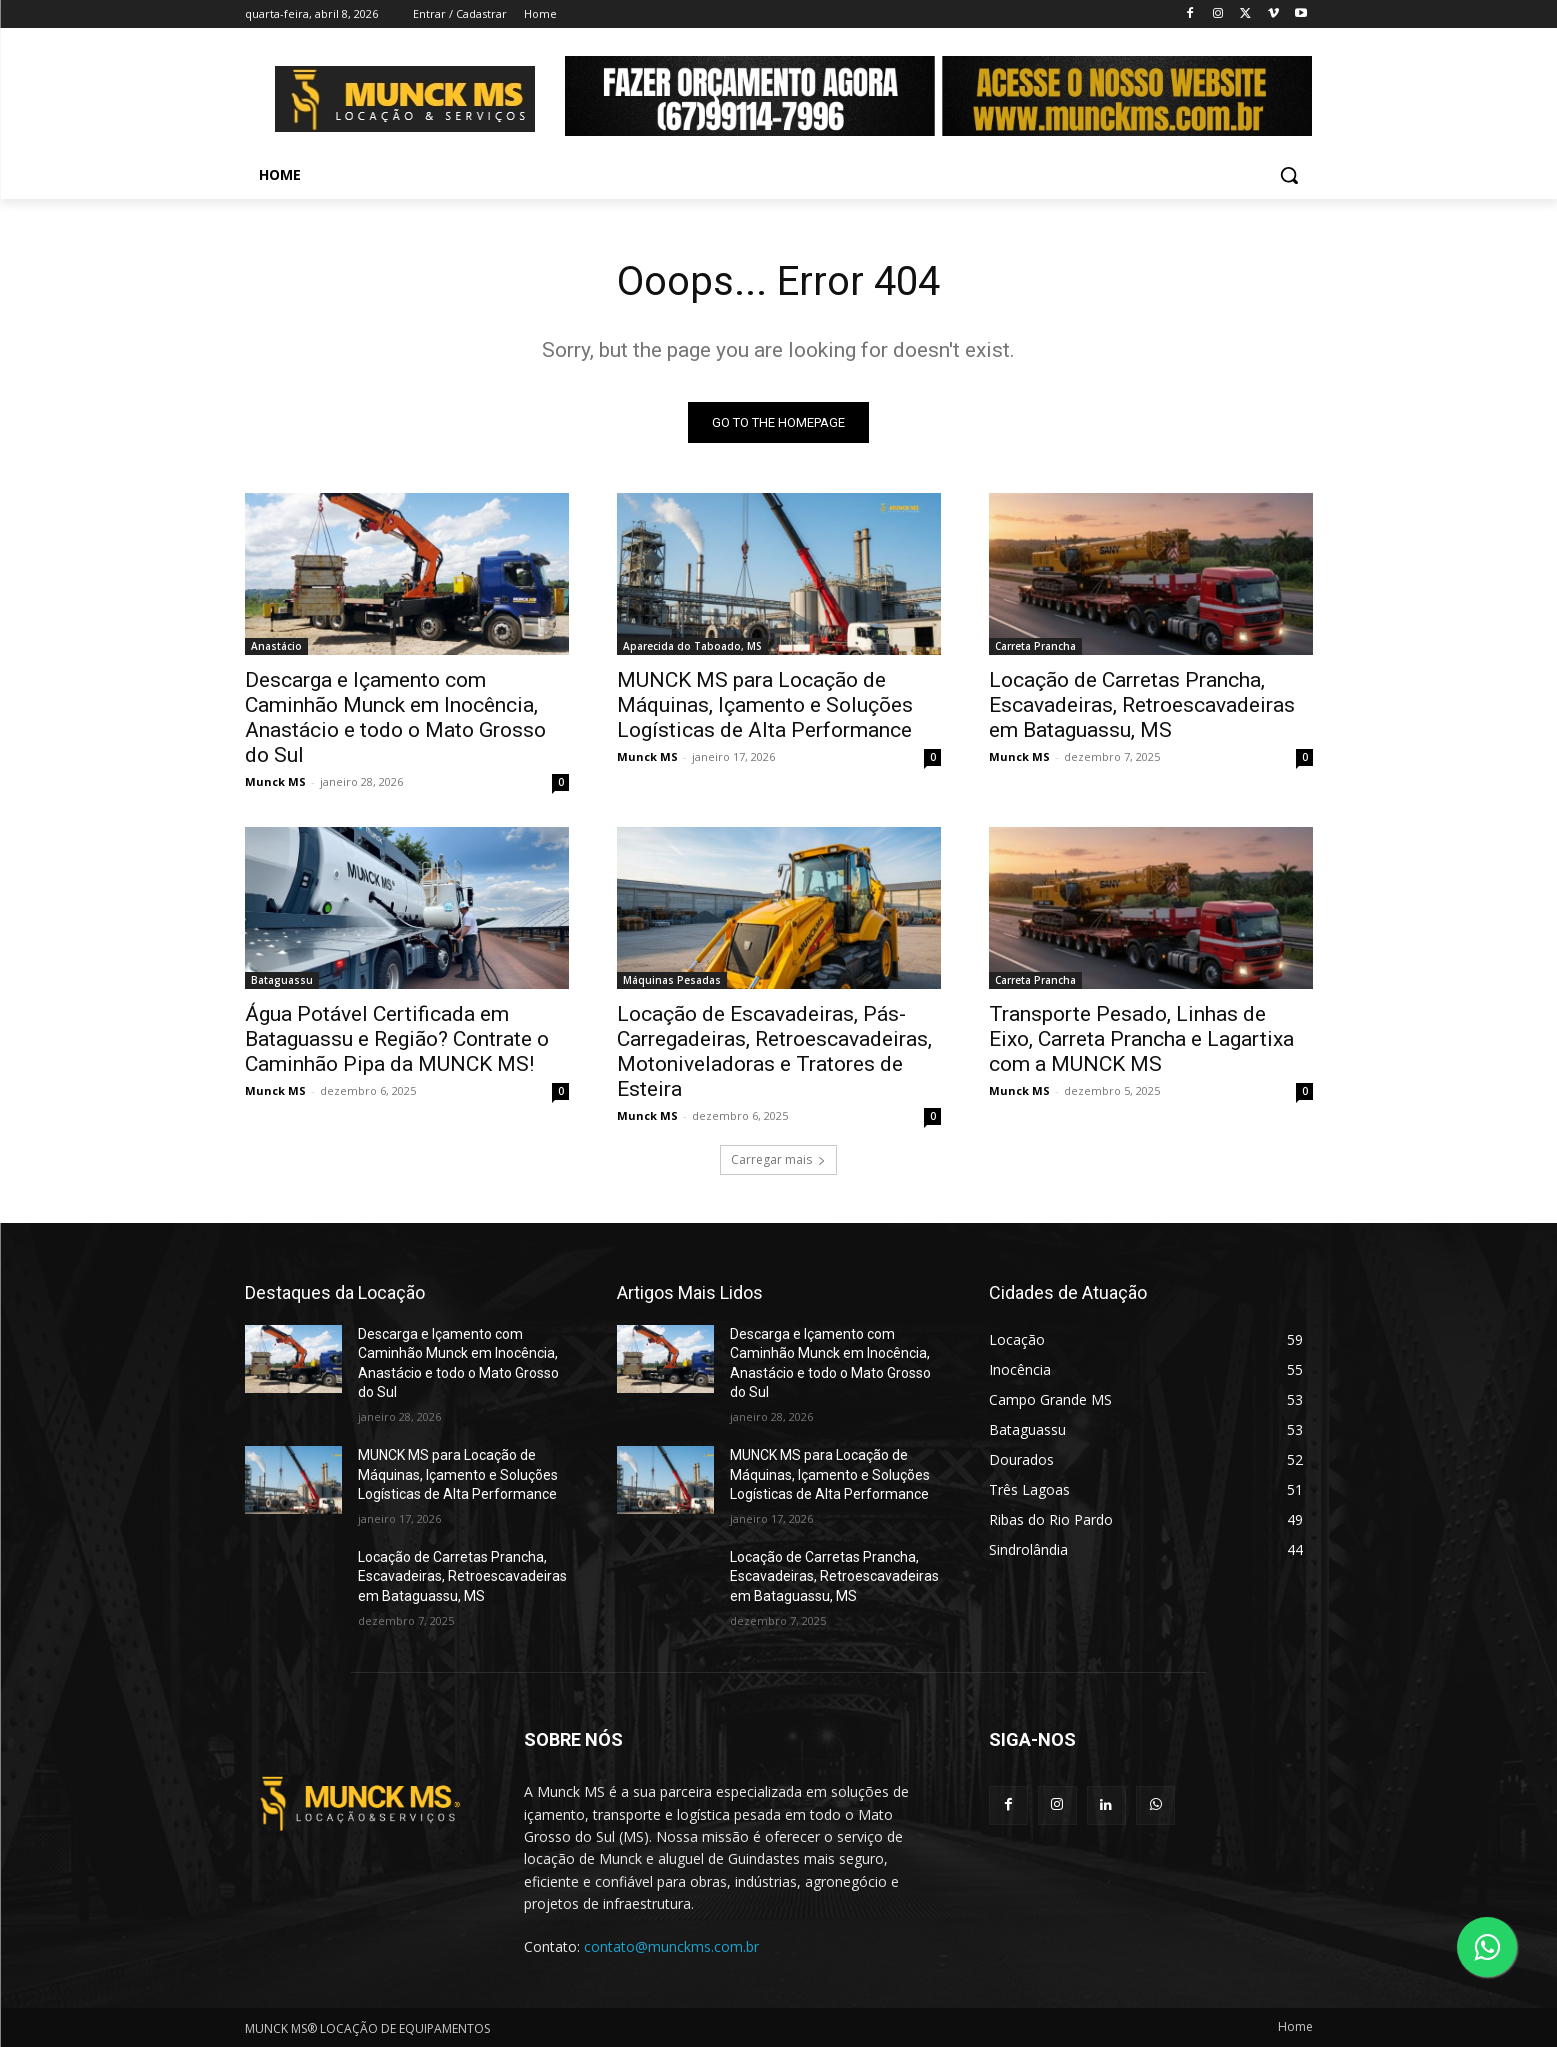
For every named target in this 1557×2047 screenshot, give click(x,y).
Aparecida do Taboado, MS (692, 646)
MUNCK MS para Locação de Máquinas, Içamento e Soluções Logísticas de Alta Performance (765, 705)
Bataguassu (282, 980)
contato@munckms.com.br (671, 1946)
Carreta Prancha (1035, 646)
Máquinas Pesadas (672, 980)
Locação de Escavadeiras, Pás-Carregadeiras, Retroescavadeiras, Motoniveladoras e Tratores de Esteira (774, 1051)
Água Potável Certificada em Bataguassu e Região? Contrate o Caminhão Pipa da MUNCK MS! (397, 1039)
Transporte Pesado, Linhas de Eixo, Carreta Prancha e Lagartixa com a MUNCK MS (1141, 1039)
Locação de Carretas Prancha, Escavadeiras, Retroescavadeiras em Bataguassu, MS (1142, 705)
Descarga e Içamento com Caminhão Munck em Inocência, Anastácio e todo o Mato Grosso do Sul (395, 717)
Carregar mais (778, 1159)
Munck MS (275, 781)
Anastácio (276, 646)
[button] (1289, 175)
